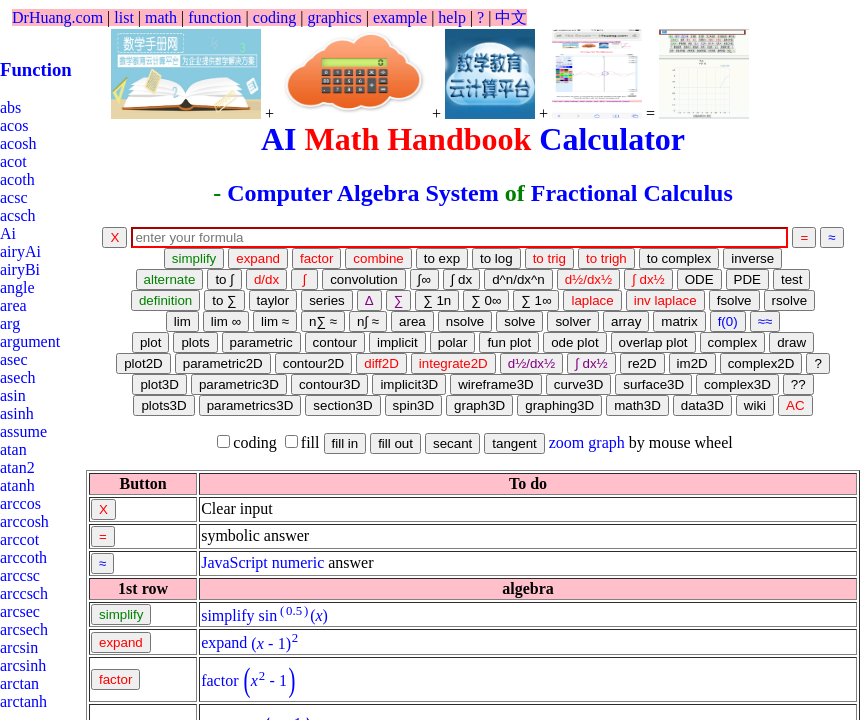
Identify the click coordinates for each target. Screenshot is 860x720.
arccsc (20, 575)
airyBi (20, 269)
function (214, 17)
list (124, 17)
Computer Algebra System (363, 193)
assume (23, 431)
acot (13, 161)
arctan (19, 683)
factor (219, 680)
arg (10, 323)
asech (18, 377)
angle (17, 287)
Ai (8, 233)
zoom (567, 442)
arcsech (24, 629)
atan (13, 449)
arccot (19, 539)
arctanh (23, 701)
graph (606, 442)
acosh (18, 143)
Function (36, 69)
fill (302, 442)
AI (279, 139)
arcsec (20, 611)
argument (30, 341)
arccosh (24, 521)
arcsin (19, 647)
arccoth (23, 557)
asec (14, 359)
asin (13, 395)
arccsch (24, 593)
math (161, 17)
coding (275, 17)
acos (14, 125)
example (400, 17)
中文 (511, 17)
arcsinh (23, 665)
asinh (17, 413)
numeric (298, 562)
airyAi (20, 251)
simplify (227, 615)
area (13, 305)
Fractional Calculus (632, 193)
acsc (14, 197)
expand (224, 643)
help (452, 17)
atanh (17, 485)
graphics (335, 17)
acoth (17, 179)
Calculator (612, 139)
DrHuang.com (57, 17)
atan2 (17, 467)
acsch (18, 215)
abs (10, 107)
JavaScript (234, 562)
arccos (20, 503)
